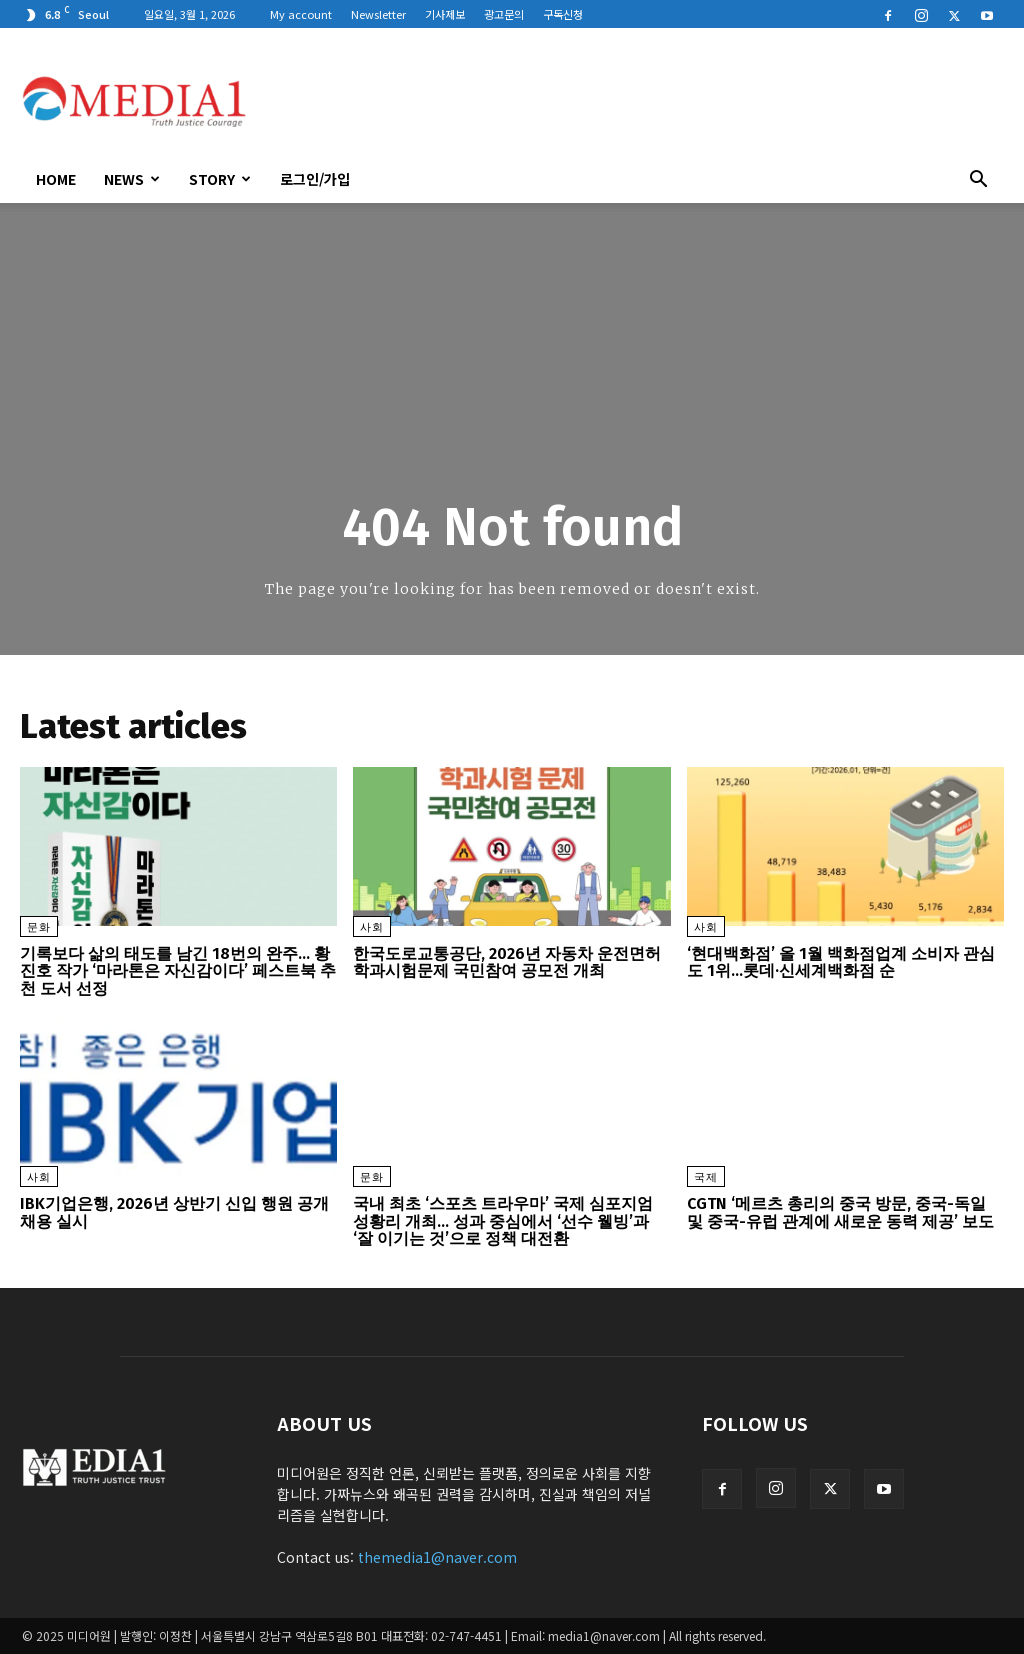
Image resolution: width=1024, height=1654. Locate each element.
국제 (706, 1177)
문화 (39, 927)
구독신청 (563, 14)
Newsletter (378, 14)
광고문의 (504, 14)
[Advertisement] (638, 101)
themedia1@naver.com (437, 1557)
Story (220, 179)
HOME (56, 179)
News (132, 179)
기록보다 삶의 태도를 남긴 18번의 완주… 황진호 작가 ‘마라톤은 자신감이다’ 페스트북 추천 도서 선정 (178, 971)
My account (301, 14)
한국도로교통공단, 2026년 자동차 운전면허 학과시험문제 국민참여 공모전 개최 (507, 962)
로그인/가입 (315, 179)
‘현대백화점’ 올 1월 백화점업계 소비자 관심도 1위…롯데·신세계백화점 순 (841, 962)
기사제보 (445, 14)
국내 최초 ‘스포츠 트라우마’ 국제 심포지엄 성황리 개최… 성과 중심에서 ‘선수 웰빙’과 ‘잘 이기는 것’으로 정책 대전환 (503, 1221)
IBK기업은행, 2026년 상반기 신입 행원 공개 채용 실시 (174, 1212)
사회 (372, 927)
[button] (978, 181)
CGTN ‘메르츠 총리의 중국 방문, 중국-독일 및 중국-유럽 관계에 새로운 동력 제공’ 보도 (840, 1212)
